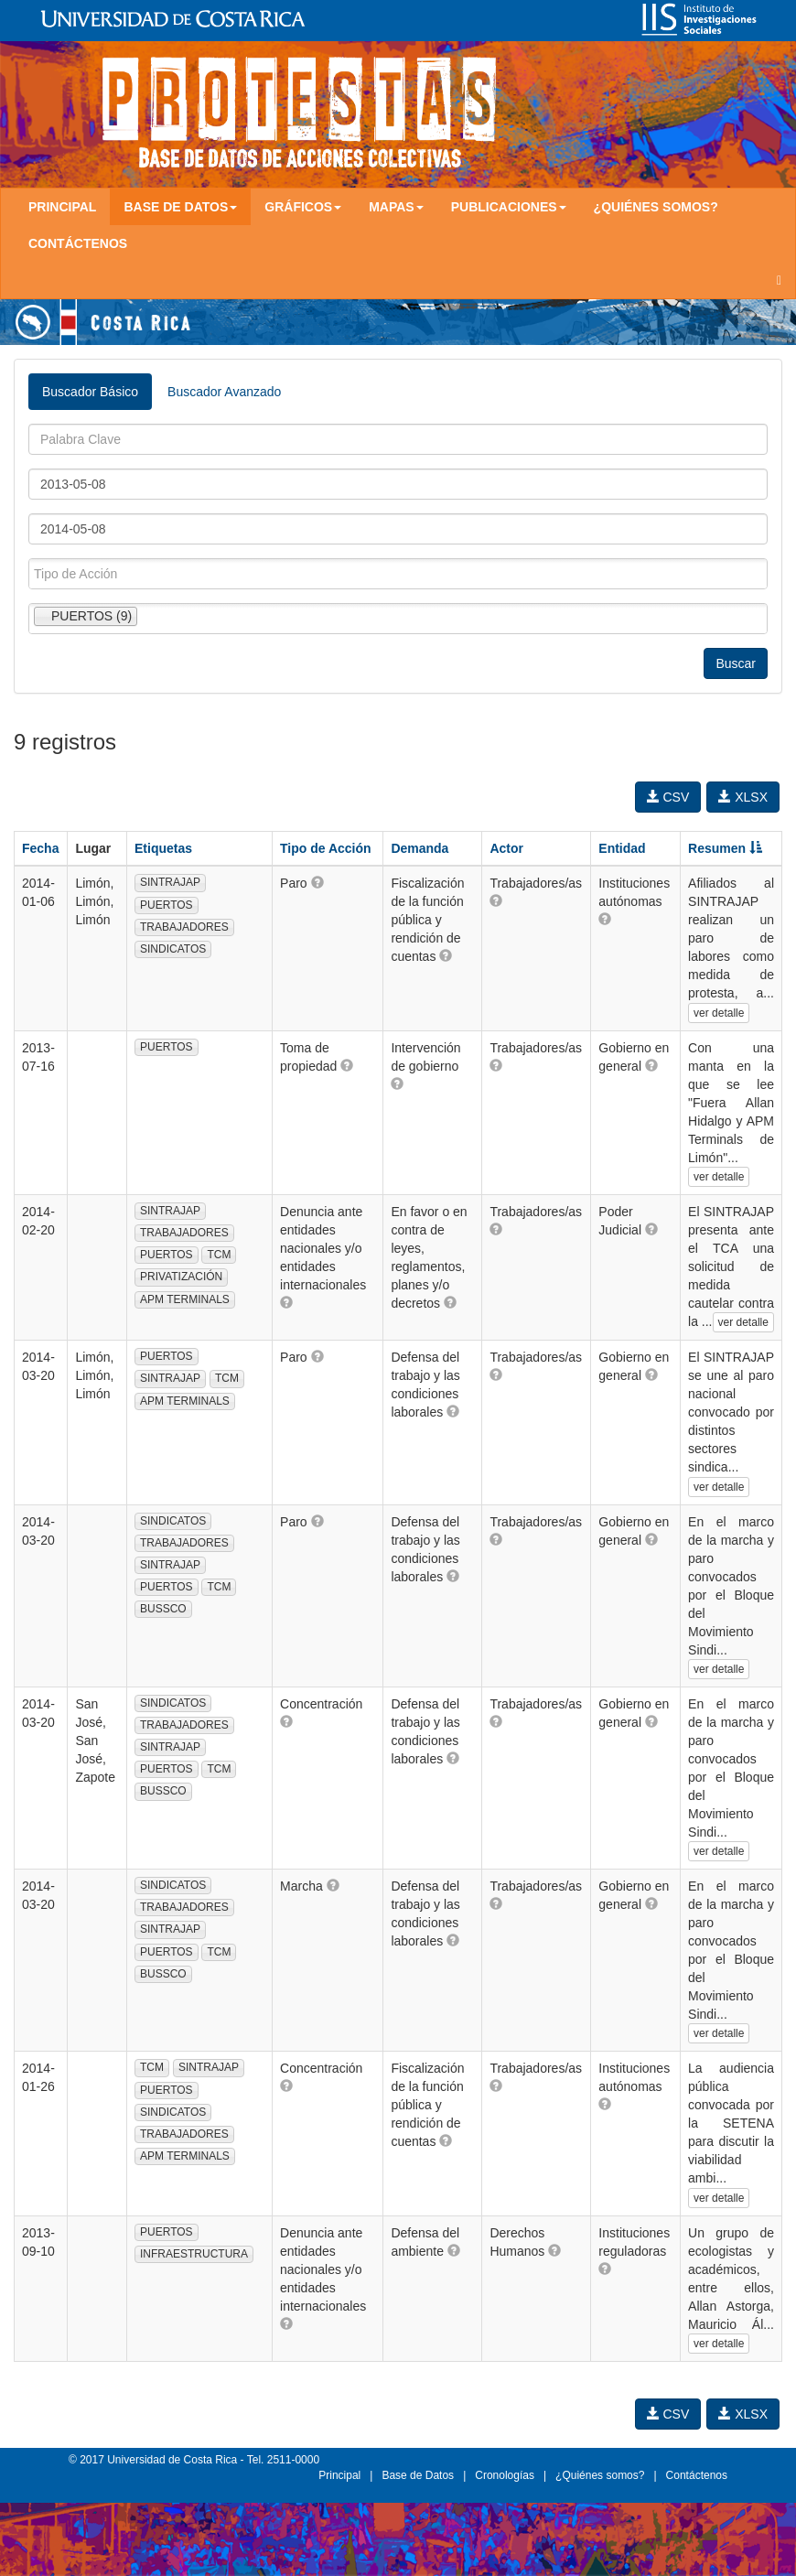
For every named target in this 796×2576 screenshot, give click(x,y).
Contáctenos (77, 243)
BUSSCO (163, 1608)
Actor (506, 848)
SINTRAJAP (170, 882)
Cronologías (504, 2475)
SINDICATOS (173, 949)
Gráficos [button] (302, 206)
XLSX (743, 797)
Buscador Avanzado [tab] (224, 391)
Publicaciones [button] (508, 206)
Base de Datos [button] (180, 206)
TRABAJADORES (184, 927)
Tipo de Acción (325, 848)
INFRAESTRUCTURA (194, 2253)
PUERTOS (166, 905)
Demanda (419, 848)
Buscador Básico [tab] (90, 391)
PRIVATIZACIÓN (181, 1276)
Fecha (40, 848)
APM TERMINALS (185, 1299)
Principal (62, 206)
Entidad (621, 848)
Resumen (725, 848)
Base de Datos (418, 2475)
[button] (317, 882)
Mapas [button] (396, 206)
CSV (668, 797)
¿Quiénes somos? (656, 206)
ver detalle (719, 1013)
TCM (219, 1254)
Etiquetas (163, 848)
